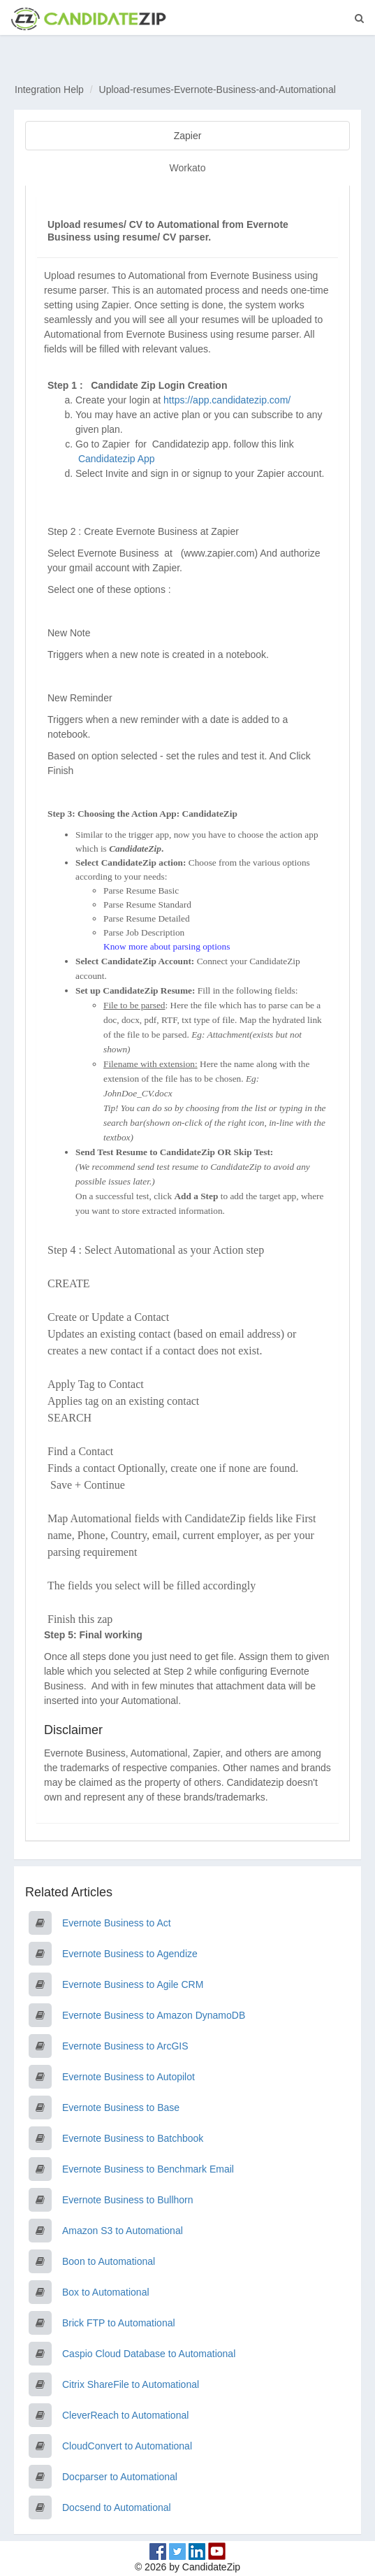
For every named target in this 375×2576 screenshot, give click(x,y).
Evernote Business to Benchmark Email (148, 2169)
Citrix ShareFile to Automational (130, 2384)
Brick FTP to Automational (118, 2322)
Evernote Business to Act (116, 1923)
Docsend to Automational (116, 2507)
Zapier (188, 135)
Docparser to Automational (119, 2476)
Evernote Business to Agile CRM (132, 1984)
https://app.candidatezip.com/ (227, 400)
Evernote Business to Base (120, 2107)
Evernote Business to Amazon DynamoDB (153, 2015)
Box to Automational (105, 2292)
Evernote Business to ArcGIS (125, 2046)
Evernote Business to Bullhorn (127, 2199)
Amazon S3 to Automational (122, 2230)
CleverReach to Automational (125, 2415)
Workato (188, 167)
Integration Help (49, 89)
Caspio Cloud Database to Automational (148, 2353)
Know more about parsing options (166, 946)
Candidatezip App (118, 458)
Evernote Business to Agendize (130, 1953)
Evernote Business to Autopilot (128, 2076)
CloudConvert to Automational (127, 2446)
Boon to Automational (108, 2261)
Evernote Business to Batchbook (132, 2138)
